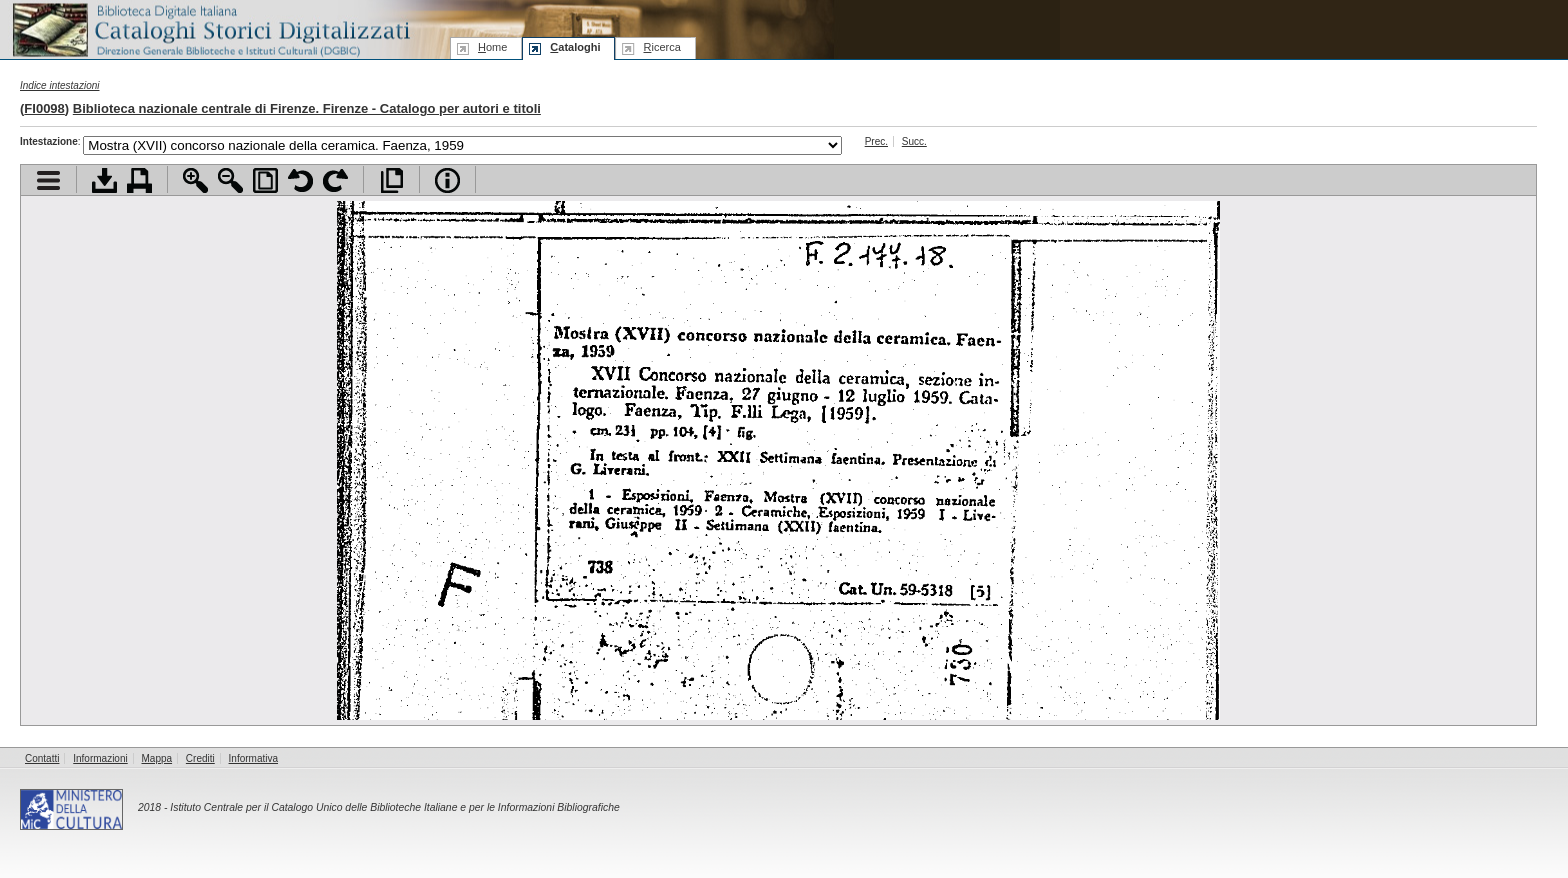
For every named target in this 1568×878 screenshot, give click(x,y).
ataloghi (575, 47)
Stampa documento (139, 180)
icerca (661, 47)
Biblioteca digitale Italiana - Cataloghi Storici (210, 28)
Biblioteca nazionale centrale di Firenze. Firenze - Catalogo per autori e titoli (307, 108)
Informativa (253, 758)
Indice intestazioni (60, 85)
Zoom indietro (230, 180)
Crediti (200, 758)
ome (492, 47)
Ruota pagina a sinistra (300, 180)
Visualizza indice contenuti (48, 180)
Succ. (914, 141)
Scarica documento (104, 180)
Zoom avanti (195, 180)
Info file (447, 180)
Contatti (42, 758)
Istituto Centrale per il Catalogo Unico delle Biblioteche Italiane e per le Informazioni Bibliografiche (394, 807)
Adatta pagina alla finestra (265, 180)
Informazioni (100, 758)
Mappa (157, 758)
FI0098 (44, 108)
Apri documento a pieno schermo (391, 180)
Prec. (876, 141)
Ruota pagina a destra (335, 180)
